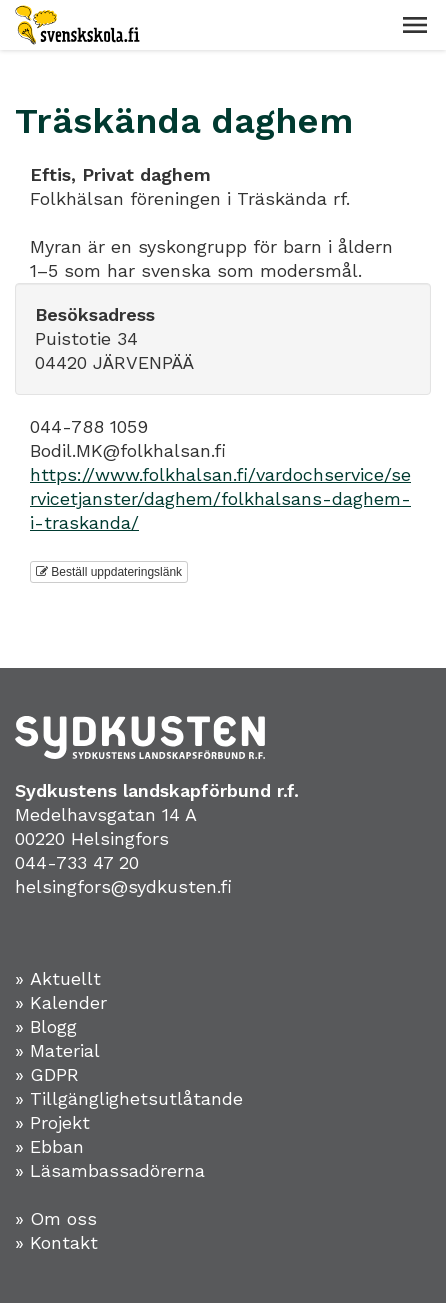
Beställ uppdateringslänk (109, 572)
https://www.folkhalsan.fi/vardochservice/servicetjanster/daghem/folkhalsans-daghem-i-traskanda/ (220, 498)
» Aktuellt (58, 978)
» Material (57, 1050)
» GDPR (47, 1074)
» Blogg (46, 1026)
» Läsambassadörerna (110, 1170)
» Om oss (56, 1218)
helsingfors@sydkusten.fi (123, 886)
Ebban (57, 1146)
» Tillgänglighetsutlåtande (129, 1098)
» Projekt (52, 1122)
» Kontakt (56, 1242)
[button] (415, 25)
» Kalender (61, 1002)
